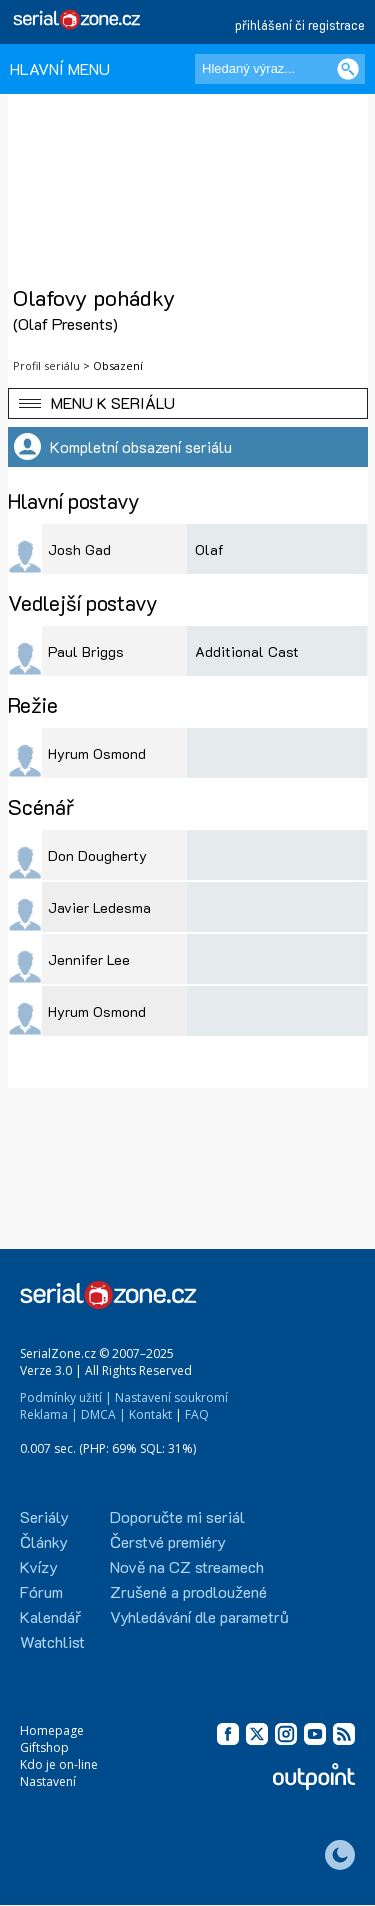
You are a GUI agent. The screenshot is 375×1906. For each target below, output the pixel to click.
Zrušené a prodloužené (188, 1591)
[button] (188, 403)
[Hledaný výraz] (280, 69)
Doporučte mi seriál (177, 1516)
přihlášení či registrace (300, 24)
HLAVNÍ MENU (60, 68)
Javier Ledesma (99, 907)
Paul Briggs (86, 651)
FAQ (197, 1414)
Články (44, 1541)
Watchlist (52, 1641)
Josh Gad (79, 549)
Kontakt (150, 1414)
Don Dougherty (97, 855)
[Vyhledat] (348, 69)
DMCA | (103, 1414)
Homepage (52, 1730)
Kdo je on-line (59, 1764)
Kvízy (39, 1566)
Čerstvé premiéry (168, 1541)
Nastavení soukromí (171, 1397)
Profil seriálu (46, 365)
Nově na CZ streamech (187, 1566)
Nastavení (48, 1781)
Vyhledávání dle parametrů (199, 1616)
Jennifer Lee (89, 959)
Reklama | (49, 1414)
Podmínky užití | (66, 1397)
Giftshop (44, 1747)
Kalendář (50, 1616)
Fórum (41, 1591)
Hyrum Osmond (97, 753)
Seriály (44, 1516)
